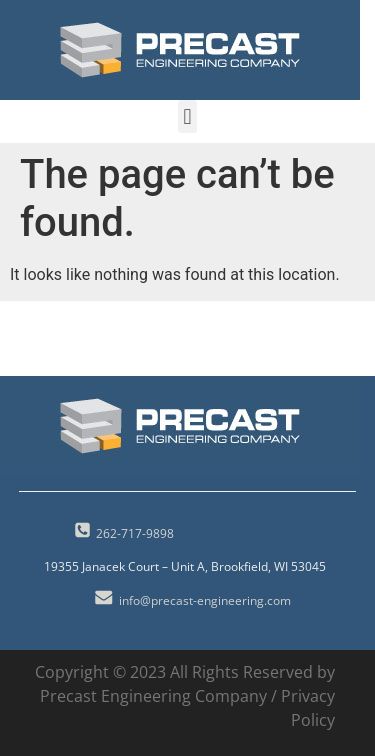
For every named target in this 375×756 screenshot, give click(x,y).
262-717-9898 (135, 533)
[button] (187, 116)
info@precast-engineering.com (205, 600)
